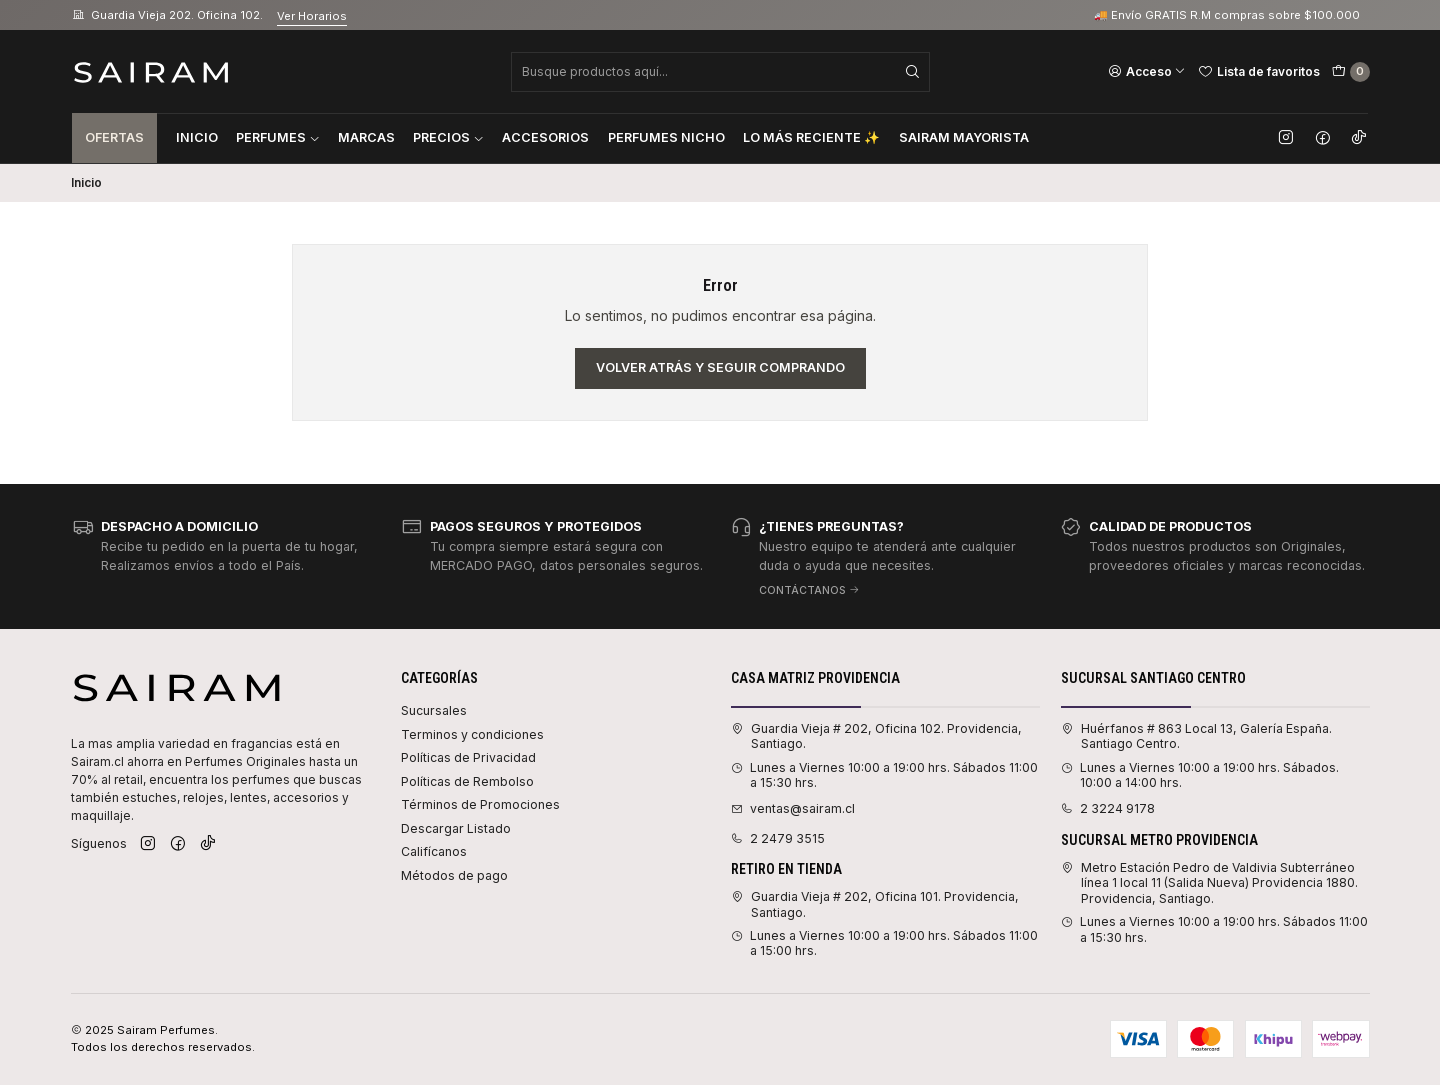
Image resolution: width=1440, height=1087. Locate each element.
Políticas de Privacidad (468, 757)
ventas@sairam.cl (793, 808)
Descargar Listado (456, 828)
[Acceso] (1147, 71)
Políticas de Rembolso (467, 781)
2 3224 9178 (1108, 808)
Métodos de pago (454, 875)
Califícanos (434, 851)
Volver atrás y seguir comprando (720, 367)
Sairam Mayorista (964, 137)
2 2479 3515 (778, 838)
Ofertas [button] (114, 137)
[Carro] (1351, 72)
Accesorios (545, 137)
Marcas (366, 137)
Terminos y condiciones (472, 734)
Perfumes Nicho (666, 137)
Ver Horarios (312, 16)
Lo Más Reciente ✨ (811, 137)
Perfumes (278, 137)
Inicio (197, 137)
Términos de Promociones (480, 804)
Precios (448, 137)
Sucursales (434, 710)
